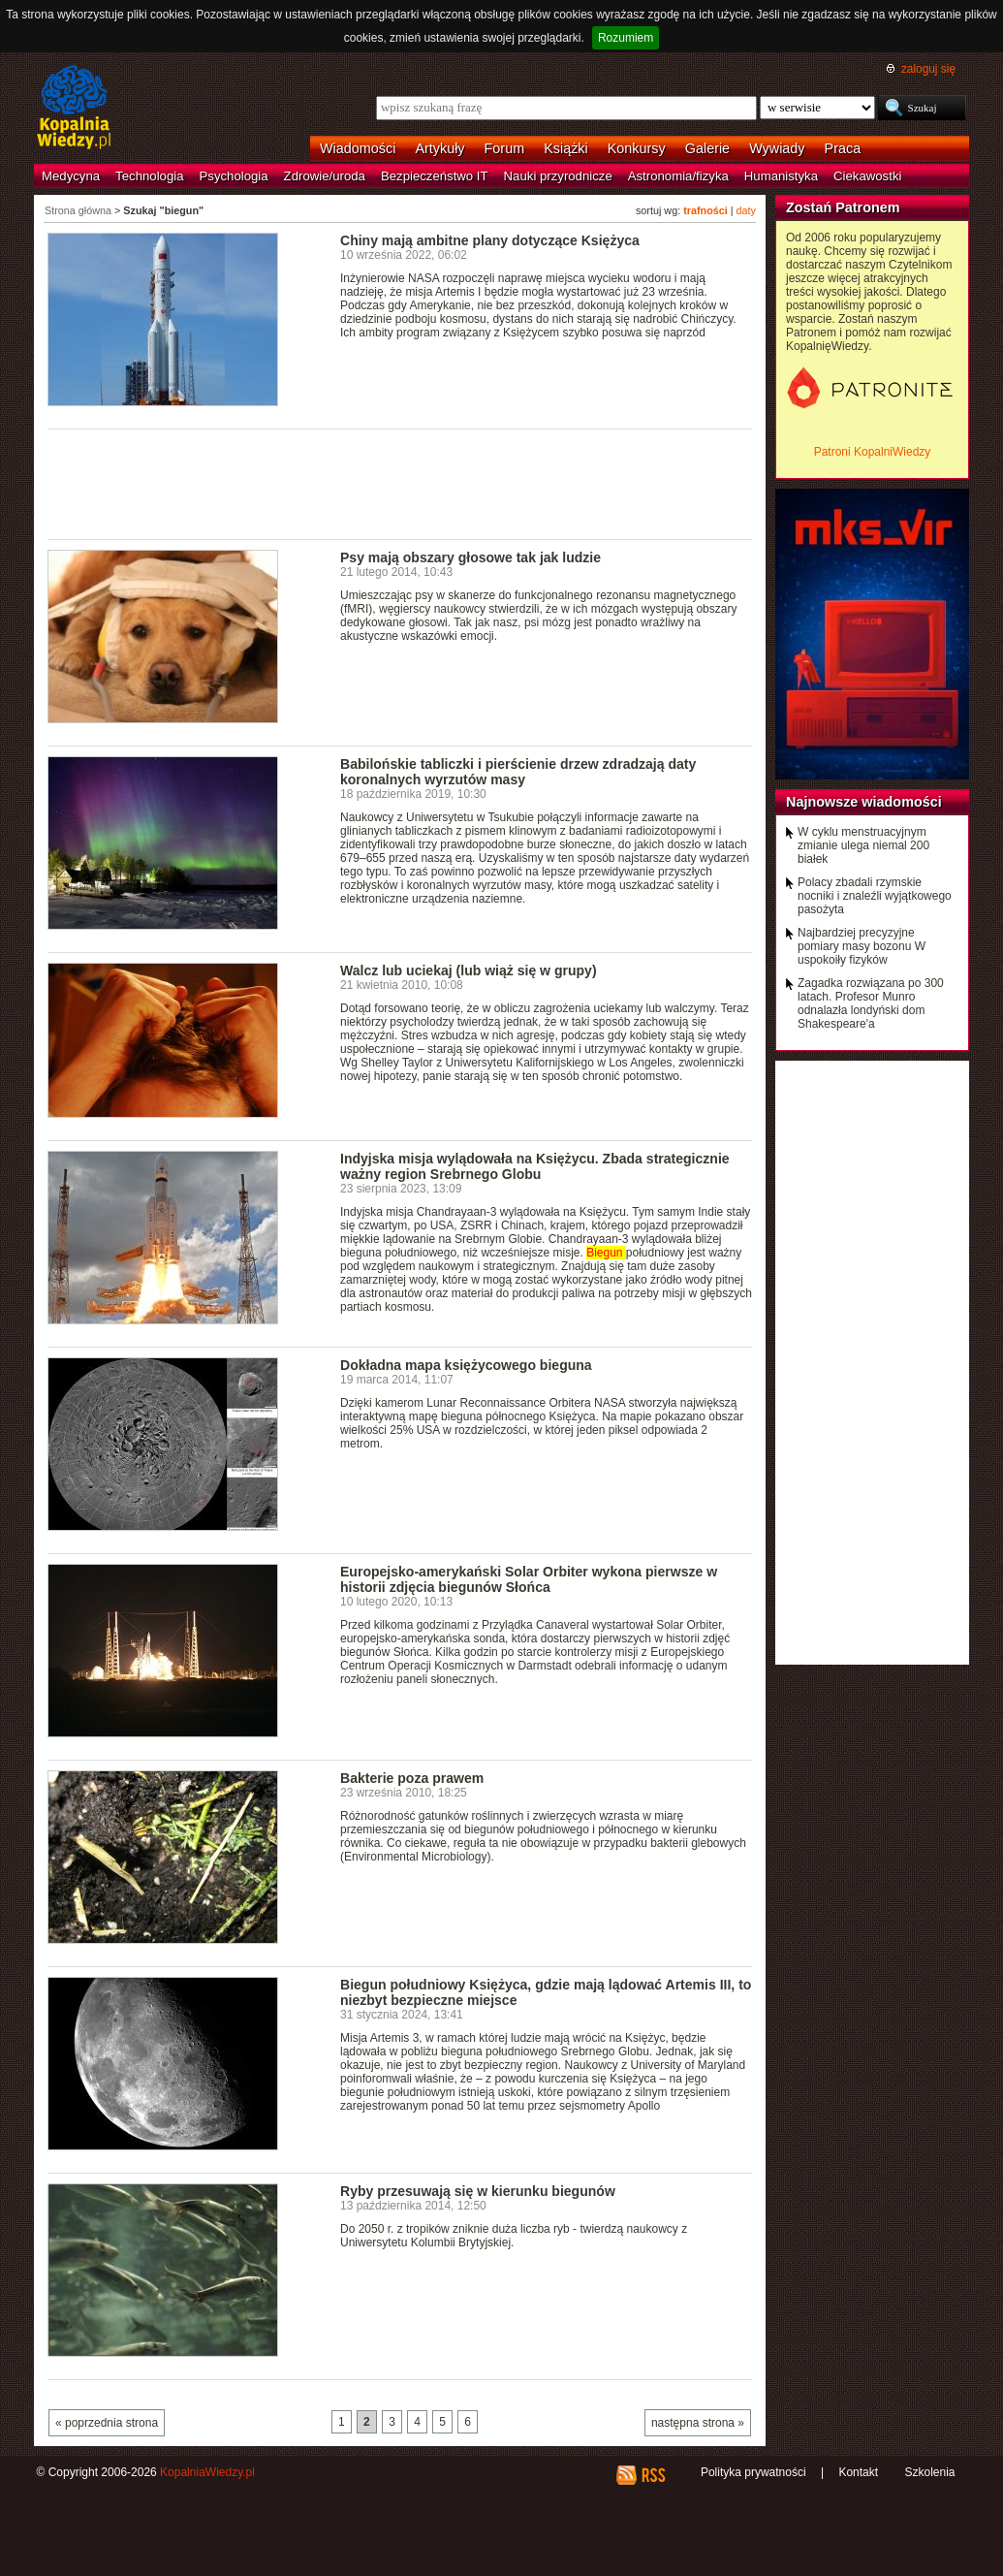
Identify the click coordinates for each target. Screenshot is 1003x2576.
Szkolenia (929, 2472)
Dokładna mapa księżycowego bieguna (466, 1365)
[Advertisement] (400, 482)
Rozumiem (625, 38)
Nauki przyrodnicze (558, 176)
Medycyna (71, 176)
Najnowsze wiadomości (864, 802)
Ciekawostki (867, 176)
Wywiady (776, 148)
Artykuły (439, 148)
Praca (843, 148)
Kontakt (858, 2472)
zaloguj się (928, 69)
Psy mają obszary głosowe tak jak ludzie (470, 557)
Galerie (707, 148)
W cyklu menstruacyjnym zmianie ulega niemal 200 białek (863, 845)
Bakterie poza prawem (412, 1778)
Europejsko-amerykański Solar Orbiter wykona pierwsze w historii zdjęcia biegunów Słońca (528, 1579)
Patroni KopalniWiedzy (872, 452)
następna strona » (697, 2423)
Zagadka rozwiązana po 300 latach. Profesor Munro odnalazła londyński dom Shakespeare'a (871, 1003)
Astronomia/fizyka (678, 176)
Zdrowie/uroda (324, 176)
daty (746, 210)
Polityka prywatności (753, 2472)
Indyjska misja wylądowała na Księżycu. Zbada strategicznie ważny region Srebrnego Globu (535, 1166)
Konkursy (637, 148)
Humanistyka (781, 176)
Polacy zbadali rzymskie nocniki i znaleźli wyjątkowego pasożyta (875, 895)
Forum (505, 148)
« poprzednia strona (106, 2423)
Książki (566, 148)
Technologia (149, 176)
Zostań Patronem (843, 207)
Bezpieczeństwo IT (434, 176)
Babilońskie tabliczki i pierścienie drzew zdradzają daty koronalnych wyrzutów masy (518, 771)
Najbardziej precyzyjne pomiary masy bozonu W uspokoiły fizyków (861, 946)
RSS (652, 2475)
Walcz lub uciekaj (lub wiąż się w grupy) (468, 970)
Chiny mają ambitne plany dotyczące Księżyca (490, 240)
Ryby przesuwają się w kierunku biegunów (477, 2191)
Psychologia (234, 176)
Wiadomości (357, 148)
